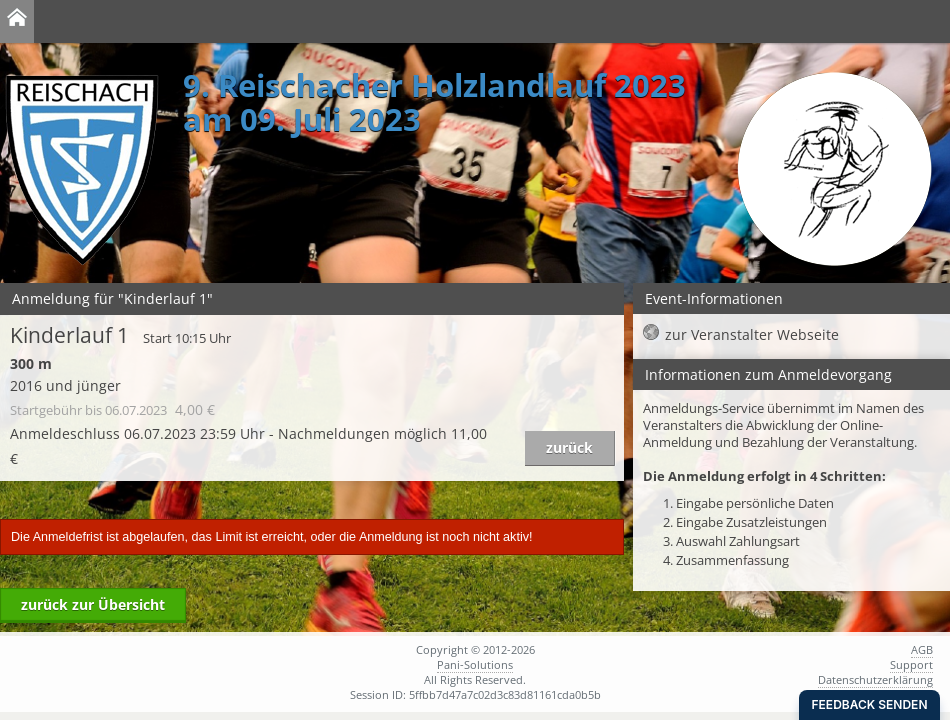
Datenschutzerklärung (875, 679)
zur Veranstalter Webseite (752, 334)
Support (911, 664)
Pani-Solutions (475, 664)
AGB (922, 649)
